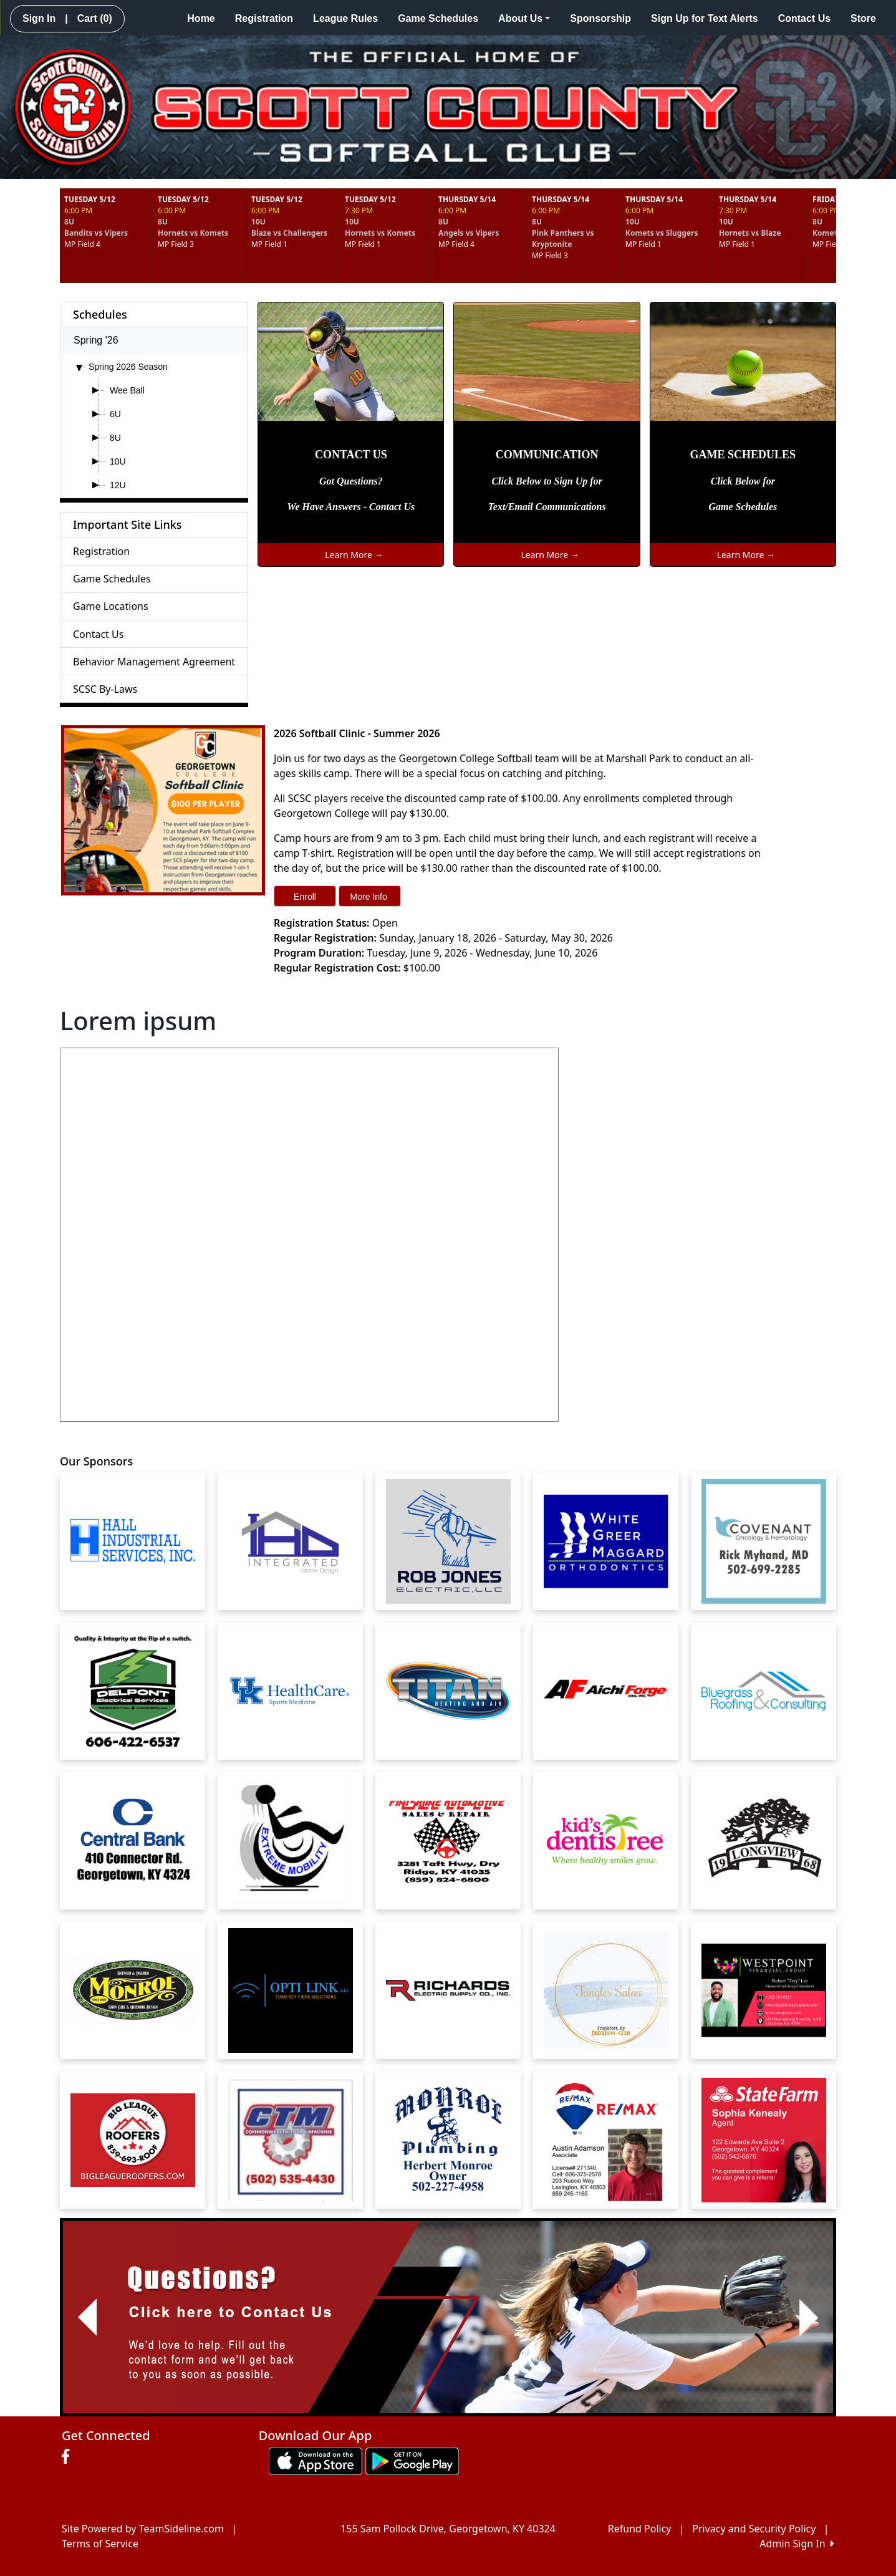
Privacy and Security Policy (754, 2528)
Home (200, 18)
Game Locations (110, 606)
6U (115, 414)
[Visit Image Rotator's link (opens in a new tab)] (448, 2317)
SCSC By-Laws (105, 689)
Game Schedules (438, 18)
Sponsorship (600, 18)
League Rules (345, 18)
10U (118, 461)
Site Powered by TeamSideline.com (143, 2528)
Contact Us (804, 18)
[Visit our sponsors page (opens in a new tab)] (132, 1541)
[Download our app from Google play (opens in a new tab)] (412, 2460)
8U (115, 438)
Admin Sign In (796, 2543)
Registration (264, 18)
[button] (87, 2317)
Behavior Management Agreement (154, 661)
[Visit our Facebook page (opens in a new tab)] (68, 2457)
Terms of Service (100, 2543)
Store (863, 18)
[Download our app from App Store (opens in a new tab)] (315, 2460)
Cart (94, 18)
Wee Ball (127, 390)
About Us (524, 18)
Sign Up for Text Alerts (704, 18)
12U (118, 485)
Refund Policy (640, 2528)
